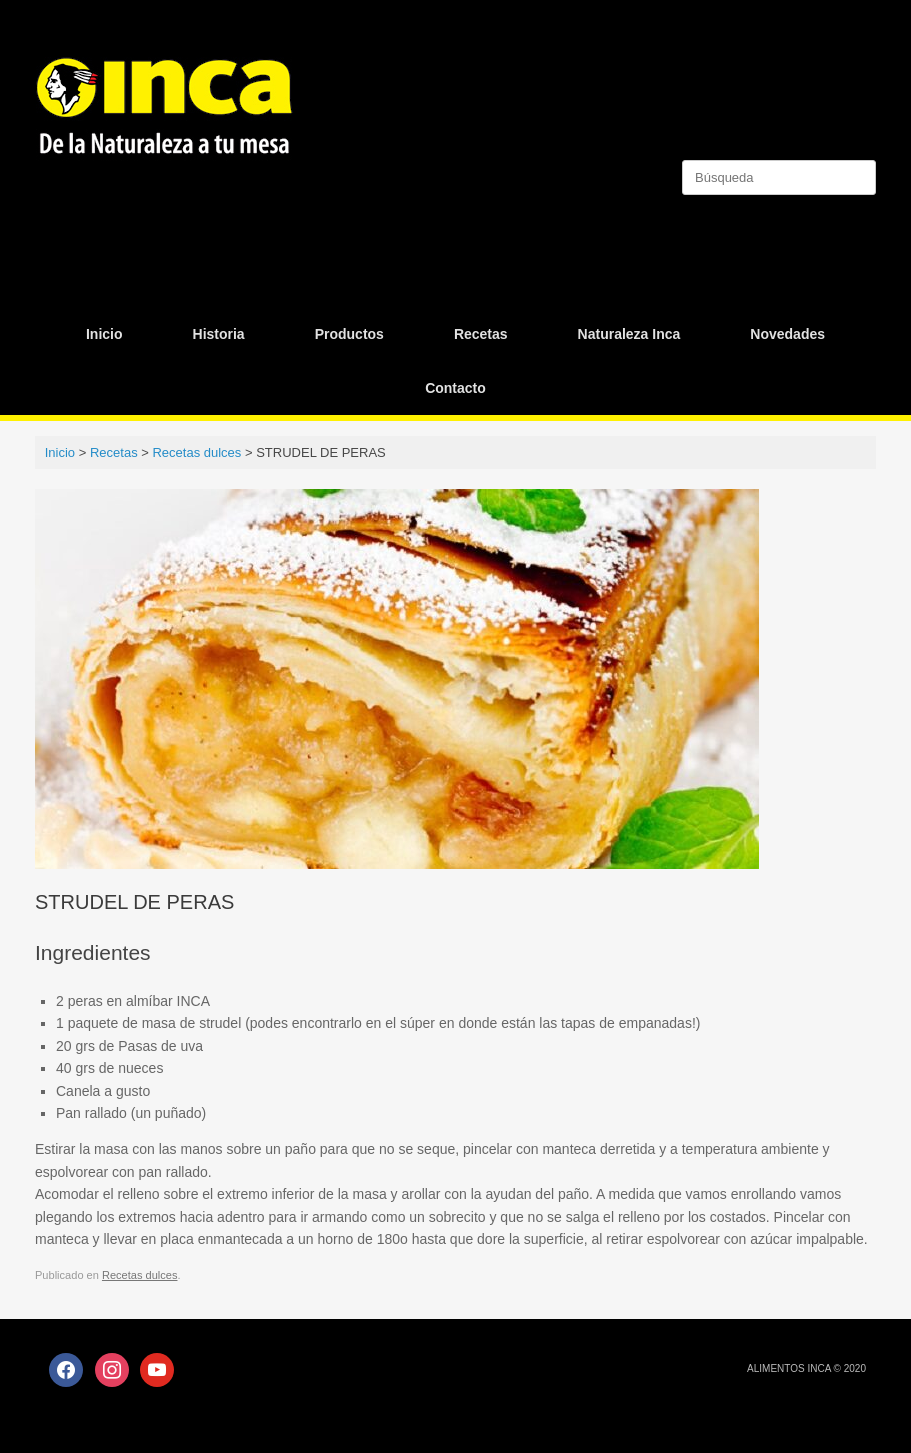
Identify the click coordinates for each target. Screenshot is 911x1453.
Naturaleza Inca (629, 334)
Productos (349, 334)
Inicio (104, 334)
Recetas (481, 334)
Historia (219, 334)
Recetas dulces (140, 1275)
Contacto (455, 388)
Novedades (787, 334)
